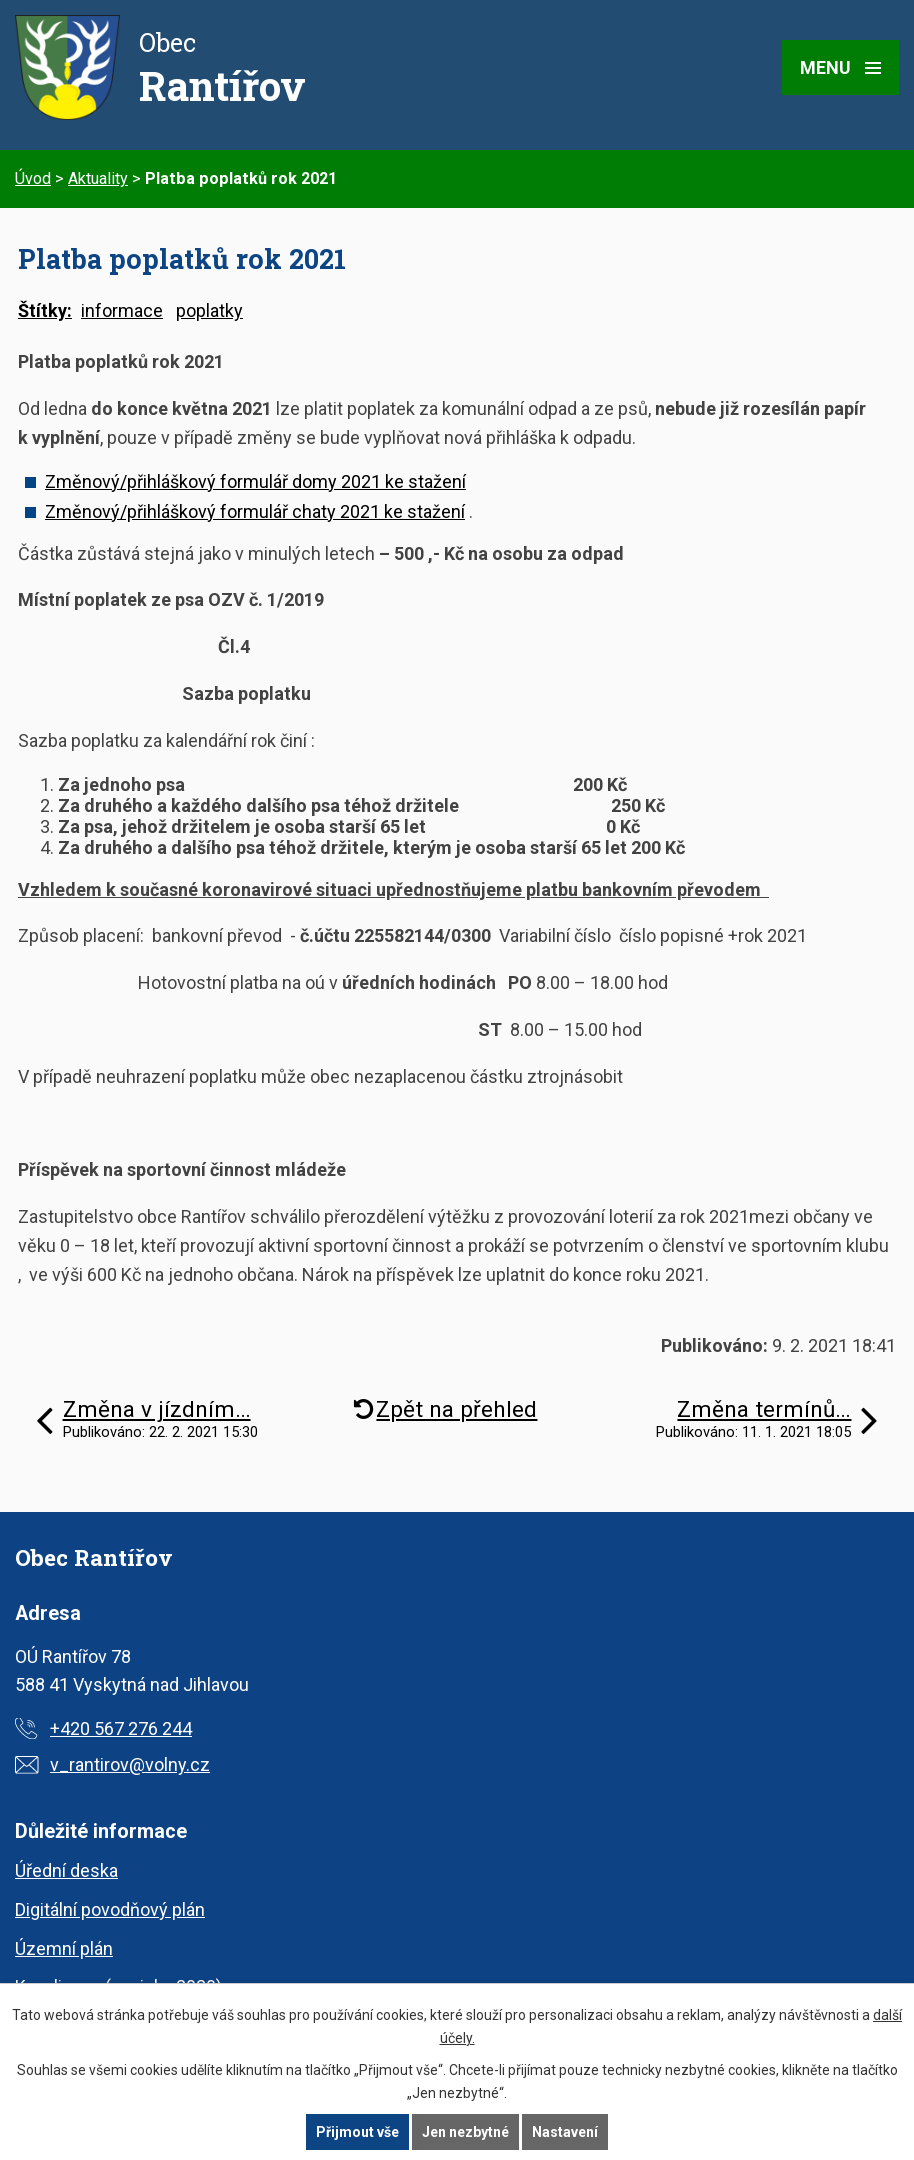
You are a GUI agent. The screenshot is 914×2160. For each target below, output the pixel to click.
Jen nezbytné (465, 2132)
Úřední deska (66, 1870)
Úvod (33, 178)
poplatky (209, 310)
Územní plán (64, 1948)
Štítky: (45, 310)
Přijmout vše (357, 2132)
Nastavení (565, 2132)
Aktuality (98, 178)
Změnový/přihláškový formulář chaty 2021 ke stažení (255, 511)
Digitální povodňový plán (110, 1909)
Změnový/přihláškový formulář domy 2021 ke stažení (255, 481)
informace (122, 310)
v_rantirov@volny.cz (130, 1764)
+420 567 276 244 (121, 1728)
